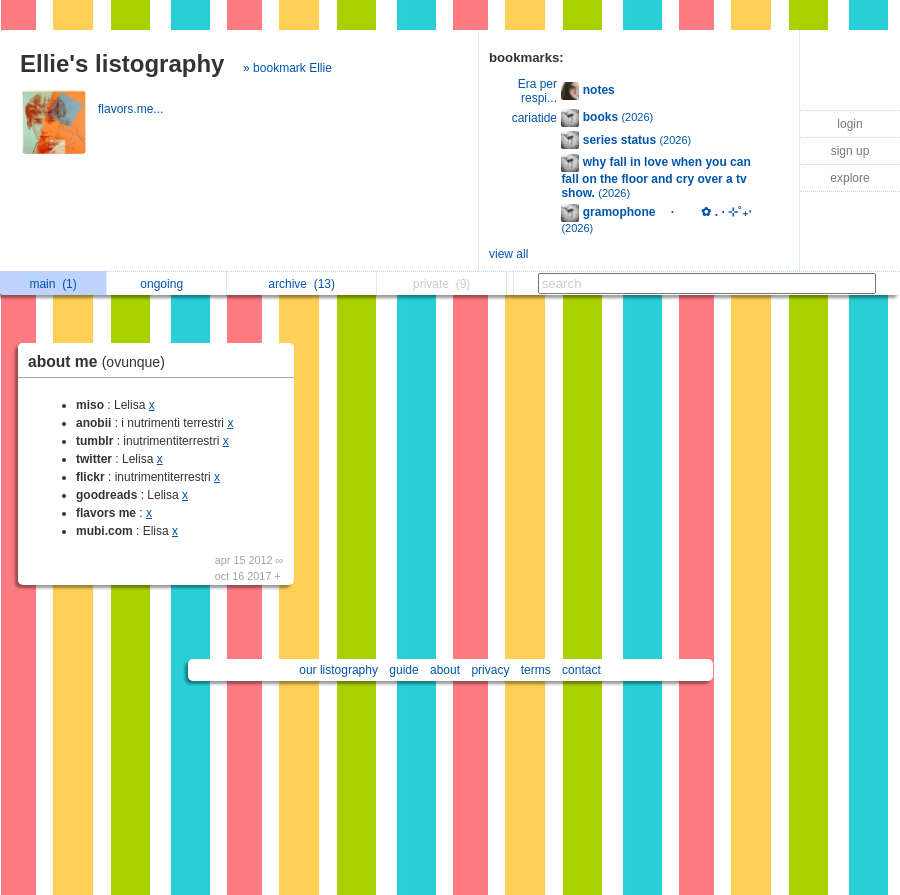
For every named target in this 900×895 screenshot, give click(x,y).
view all (508, 254)
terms (536, 670)
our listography (338, 670)
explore (849, 178)
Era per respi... (537, 91)
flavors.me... (132, 109)
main (52, 284)
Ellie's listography (122, 63)
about (445, 670)
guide (403, 670)
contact (581, 670)
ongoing (166, 284)
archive (301, 284)
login (849, 124)
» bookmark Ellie (287, 68)
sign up (850, 151)
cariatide (534, 118)
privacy (490, 670)
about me (101, 361)
